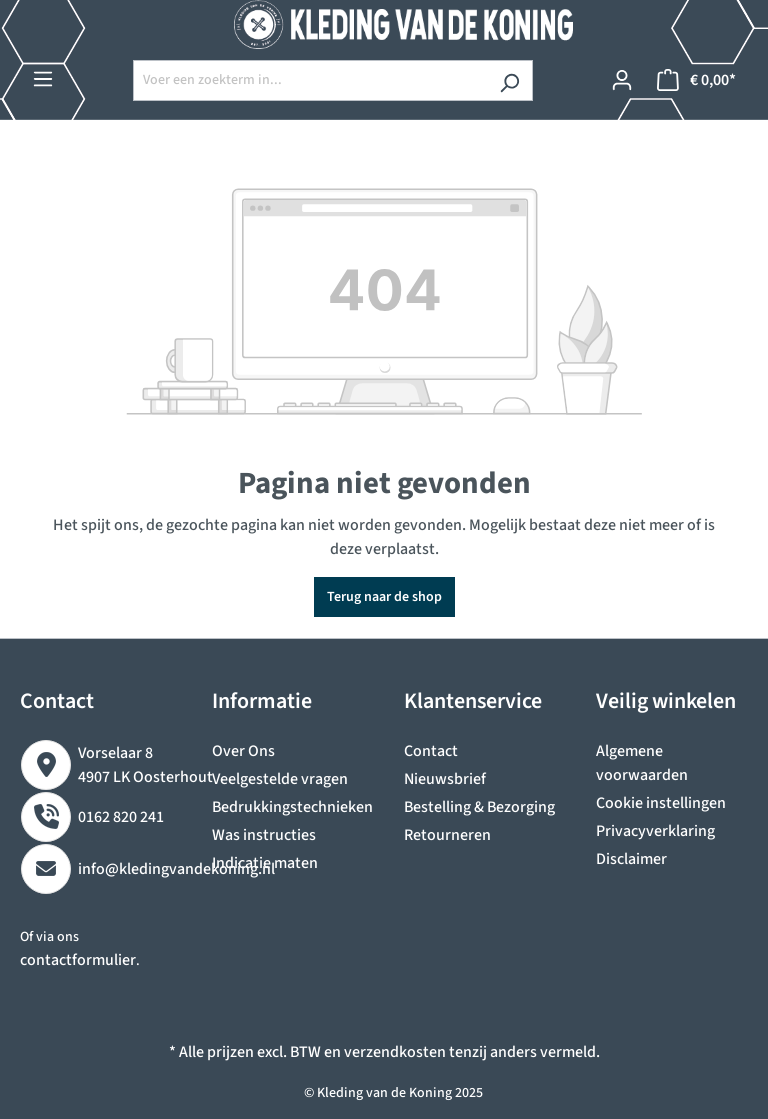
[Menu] (43, 79)
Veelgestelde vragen (280, 779)
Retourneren (447, 835)
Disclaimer (631, 859)
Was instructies (264, 835)
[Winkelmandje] (696, 80)
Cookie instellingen (661, 803)
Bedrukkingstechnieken (292, 807)
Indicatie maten (265, 863)
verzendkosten (395, 1052)
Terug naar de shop (384, 597)
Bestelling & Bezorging (479, 807)
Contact (431, 751)
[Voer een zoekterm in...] (310, 80)
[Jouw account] (622, 80)
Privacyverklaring (655, 831)
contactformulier (78, 960)
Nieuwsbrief (445, 779)
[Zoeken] (509, 80)
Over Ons (243, 751)
